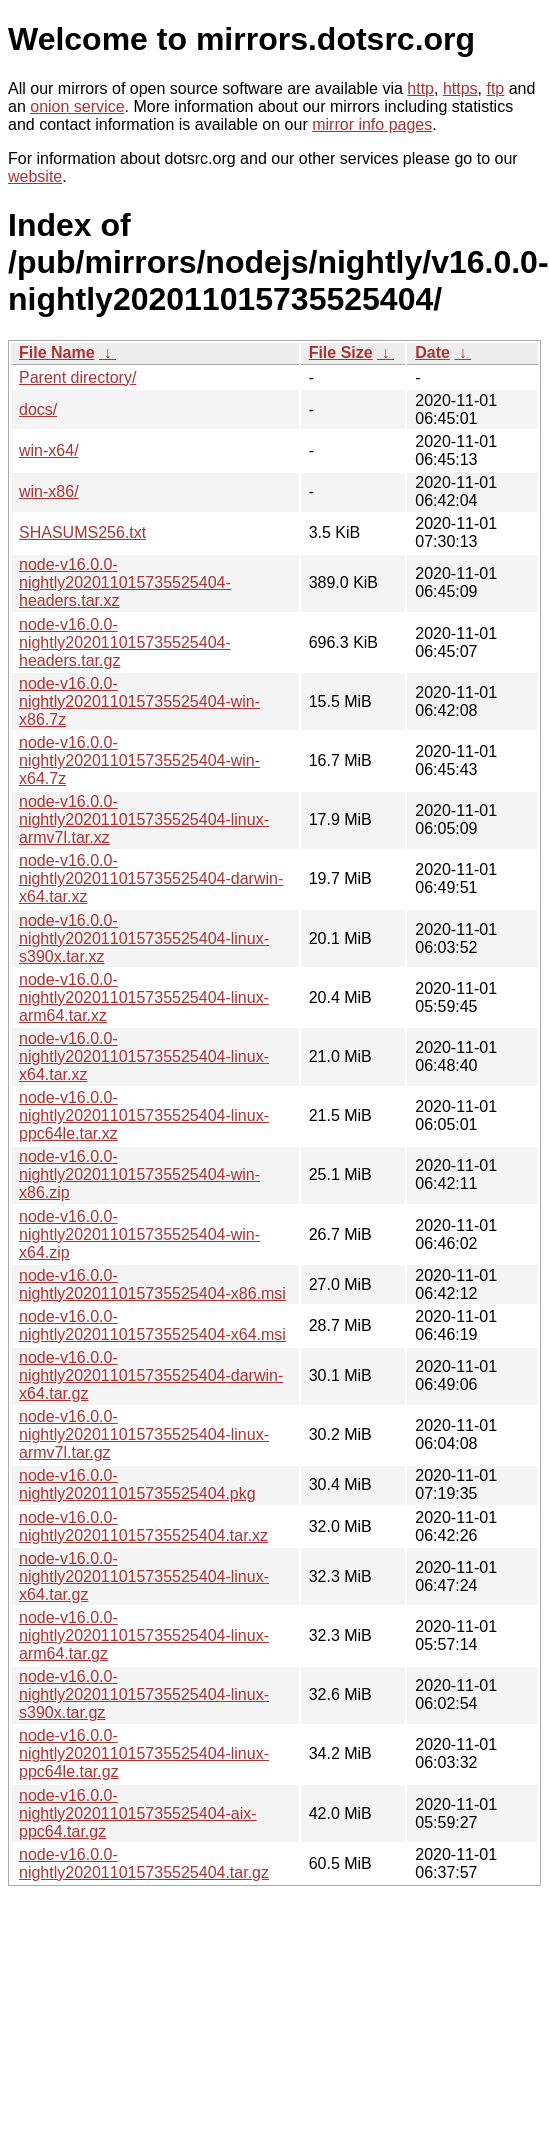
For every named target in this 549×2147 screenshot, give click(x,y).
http (420, 88)
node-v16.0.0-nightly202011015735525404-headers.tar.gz (125, 642)
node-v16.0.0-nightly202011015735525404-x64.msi (152, 1325)
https (460, 88)
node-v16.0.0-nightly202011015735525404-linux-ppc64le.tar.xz (144, 1115)
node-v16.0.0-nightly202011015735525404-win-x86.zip (139, 1174)
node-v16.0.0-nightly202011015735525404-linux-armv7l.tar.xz (144, 819)
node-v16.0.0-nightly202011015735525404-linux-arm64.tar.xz (144, 997)
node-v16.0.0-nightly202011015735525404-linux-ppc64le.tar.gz (144, 1753)
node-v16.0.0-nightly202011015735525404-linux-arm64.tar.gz (144, 1635)
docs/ (38, 409)
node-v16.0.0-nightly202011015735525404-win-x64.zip (139, 1234)
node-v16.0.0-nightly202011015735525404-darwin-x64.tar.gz (151, 1375)
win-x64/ (49, 450)
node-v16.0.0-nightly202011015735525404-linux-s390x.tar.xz (144, 938)
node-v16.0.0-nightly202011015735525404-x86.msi (152, 1284)
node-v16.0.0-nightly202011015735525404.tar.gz (144, 1863)
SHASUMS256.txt (82, 532)
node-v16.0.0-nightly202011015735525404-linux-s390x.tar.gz (144, 1694)
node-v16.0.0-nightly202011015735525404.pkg (137, 1484)
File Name (57, 352)
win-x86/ (49, 491)
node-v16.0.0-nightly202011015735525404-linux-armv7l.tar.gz (144, 1434)
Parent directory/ (77, 377)
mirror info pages (372, 124)
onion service (77, 106)
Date (432, 352)
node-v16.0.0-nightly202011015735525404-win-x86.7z (139, 701)
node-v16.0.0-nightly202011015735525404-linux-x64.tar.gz (144, 1576)
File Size (341, 352)
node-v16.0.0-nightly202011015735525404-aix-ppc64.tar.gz (138, 1813)
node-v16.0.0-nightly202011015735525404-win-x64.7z (139, 760)
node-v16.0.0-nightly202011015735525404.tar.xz (143, 1526)
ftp (495, 88)
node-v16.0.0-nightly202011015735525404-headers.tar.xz (125, 582)
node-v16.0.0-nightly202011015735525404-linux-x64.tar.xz (144, 1056)
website (35, 176)
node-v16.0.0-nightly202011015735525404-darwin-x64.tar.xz (151, 878)
